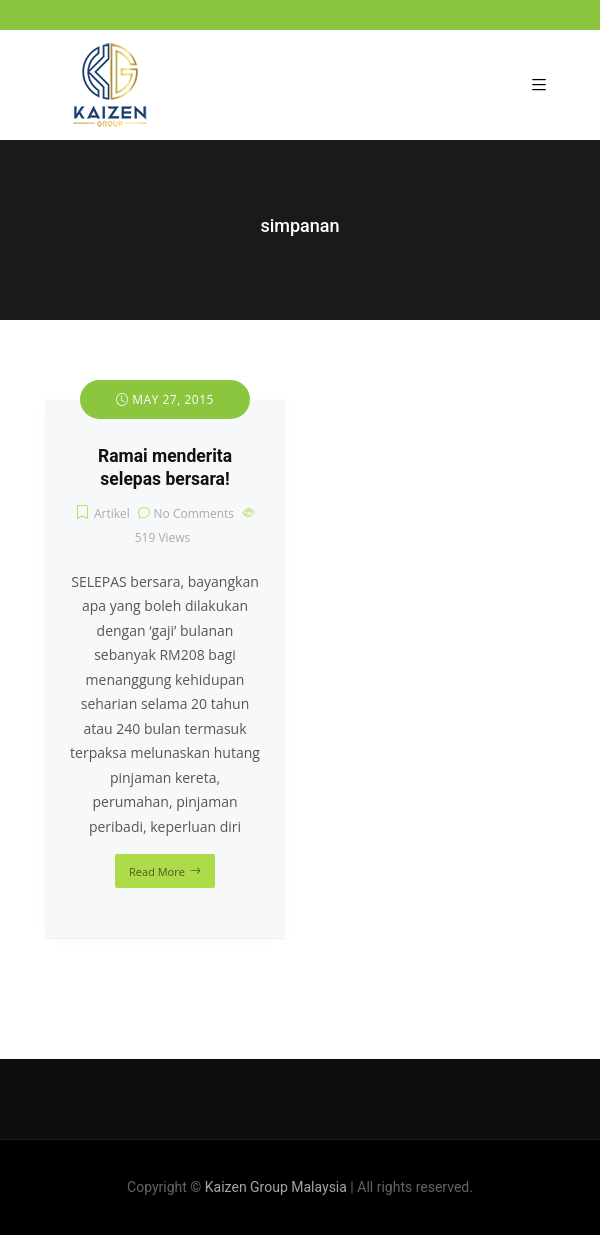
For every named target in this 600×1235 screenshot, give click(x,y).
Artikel (112, 513)
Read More (157, 871)
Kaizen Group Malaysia (276, 1187)
